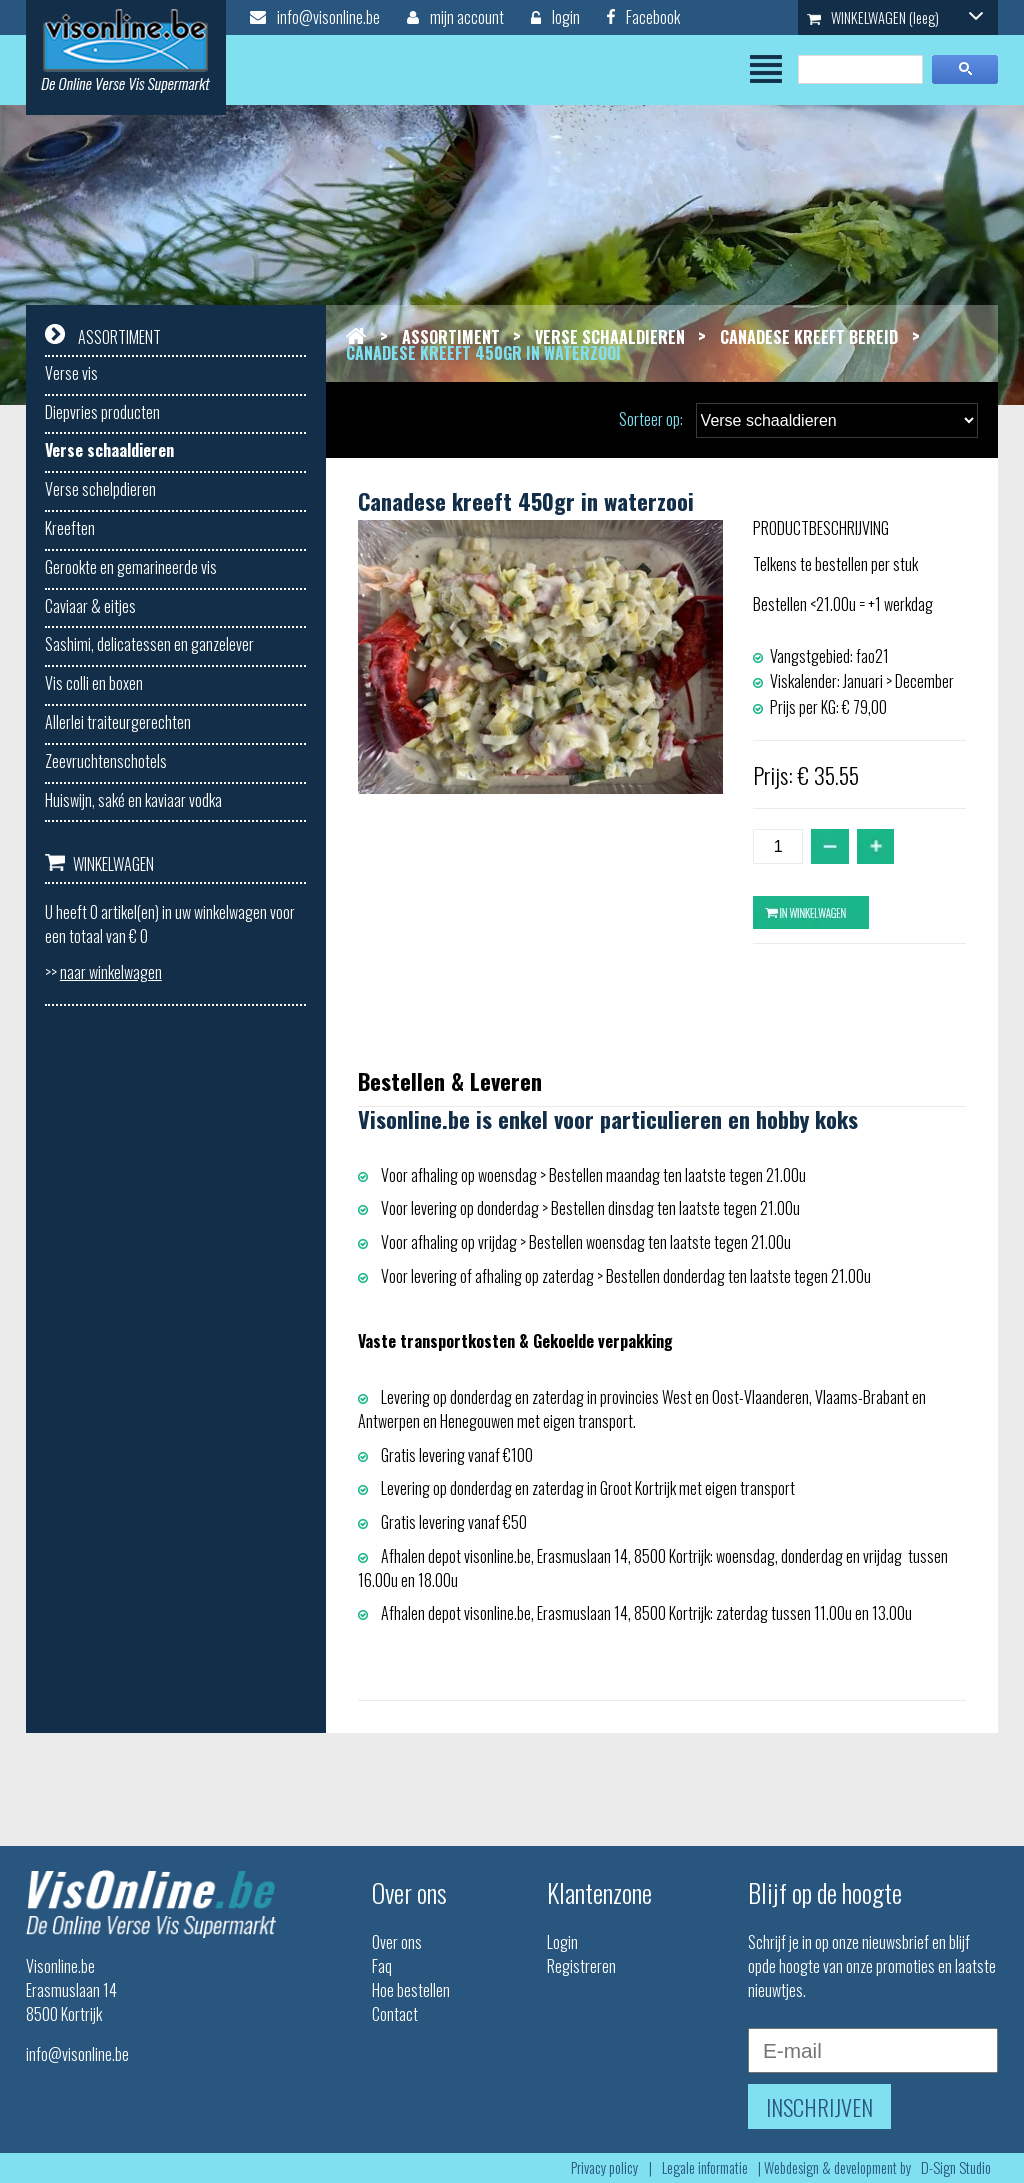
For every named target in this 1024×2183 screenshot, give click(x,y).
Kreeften (70, 528)
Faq (382, 1966)
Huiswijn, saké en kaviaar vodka (133, 800)
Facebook (643, 17)
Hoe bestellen (411, 1990)
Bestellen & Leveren (450, 1080)
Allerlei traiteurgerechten (118, 722)
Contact (395, 2014)
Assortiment (451, 337)
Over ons (397, 1942)
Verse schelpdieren (100, 489)
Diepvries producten (102, 412)
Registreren (581, 1966)
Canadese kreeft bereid (809, 337)
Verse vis (71, 373)
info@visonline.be (315, 17)
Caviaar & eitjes (90, 606)
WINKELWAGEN (895, 17)
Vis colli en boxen (94, 683)
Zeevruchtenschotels (106, 761)
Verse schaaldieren (109, 450)
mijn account (455, 17)
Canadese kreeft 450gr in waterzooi (483, 353)
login (555, 17)
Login (562, 1942)
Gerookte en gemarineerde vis (131, 567)
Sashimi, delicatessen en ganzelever (149, 644)
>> (103, 972)
